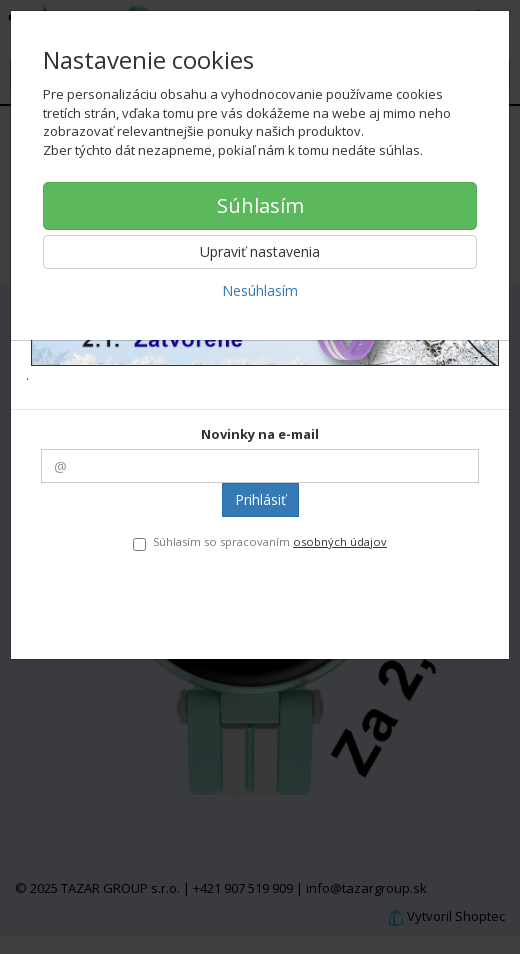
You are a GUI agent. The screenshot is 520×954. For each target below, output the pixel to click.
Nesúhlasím (260, 290)
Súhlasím (260, 205)
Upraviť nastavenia (260, 251)
